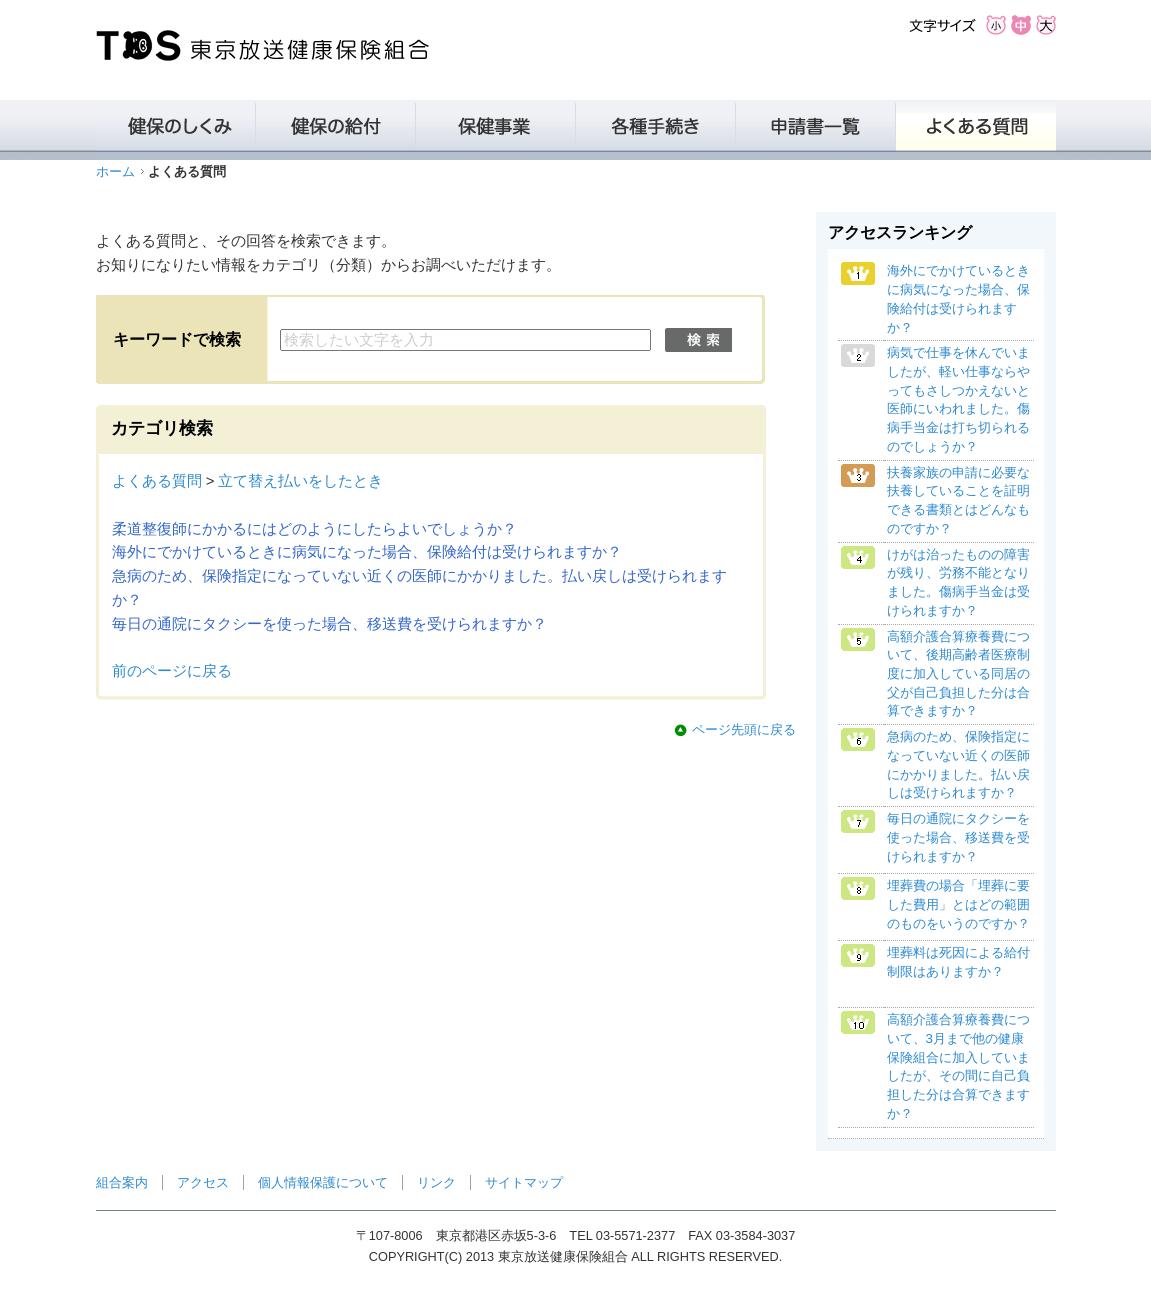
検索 (698, 340)
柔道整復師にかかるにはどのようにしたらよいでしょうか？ (314, 529)
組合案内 (122, 1182)
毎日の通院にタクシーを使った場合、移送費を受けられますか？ (329, 624)
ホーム (115, 171)
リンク (436, 1182)
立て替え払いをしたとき (300, 481)
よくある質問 (157, 481)
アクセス (203, 1182)
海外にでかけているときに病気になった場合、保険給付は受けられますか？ (367, 552)
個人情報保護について (323, 1182)
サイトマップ (524, 1182)
